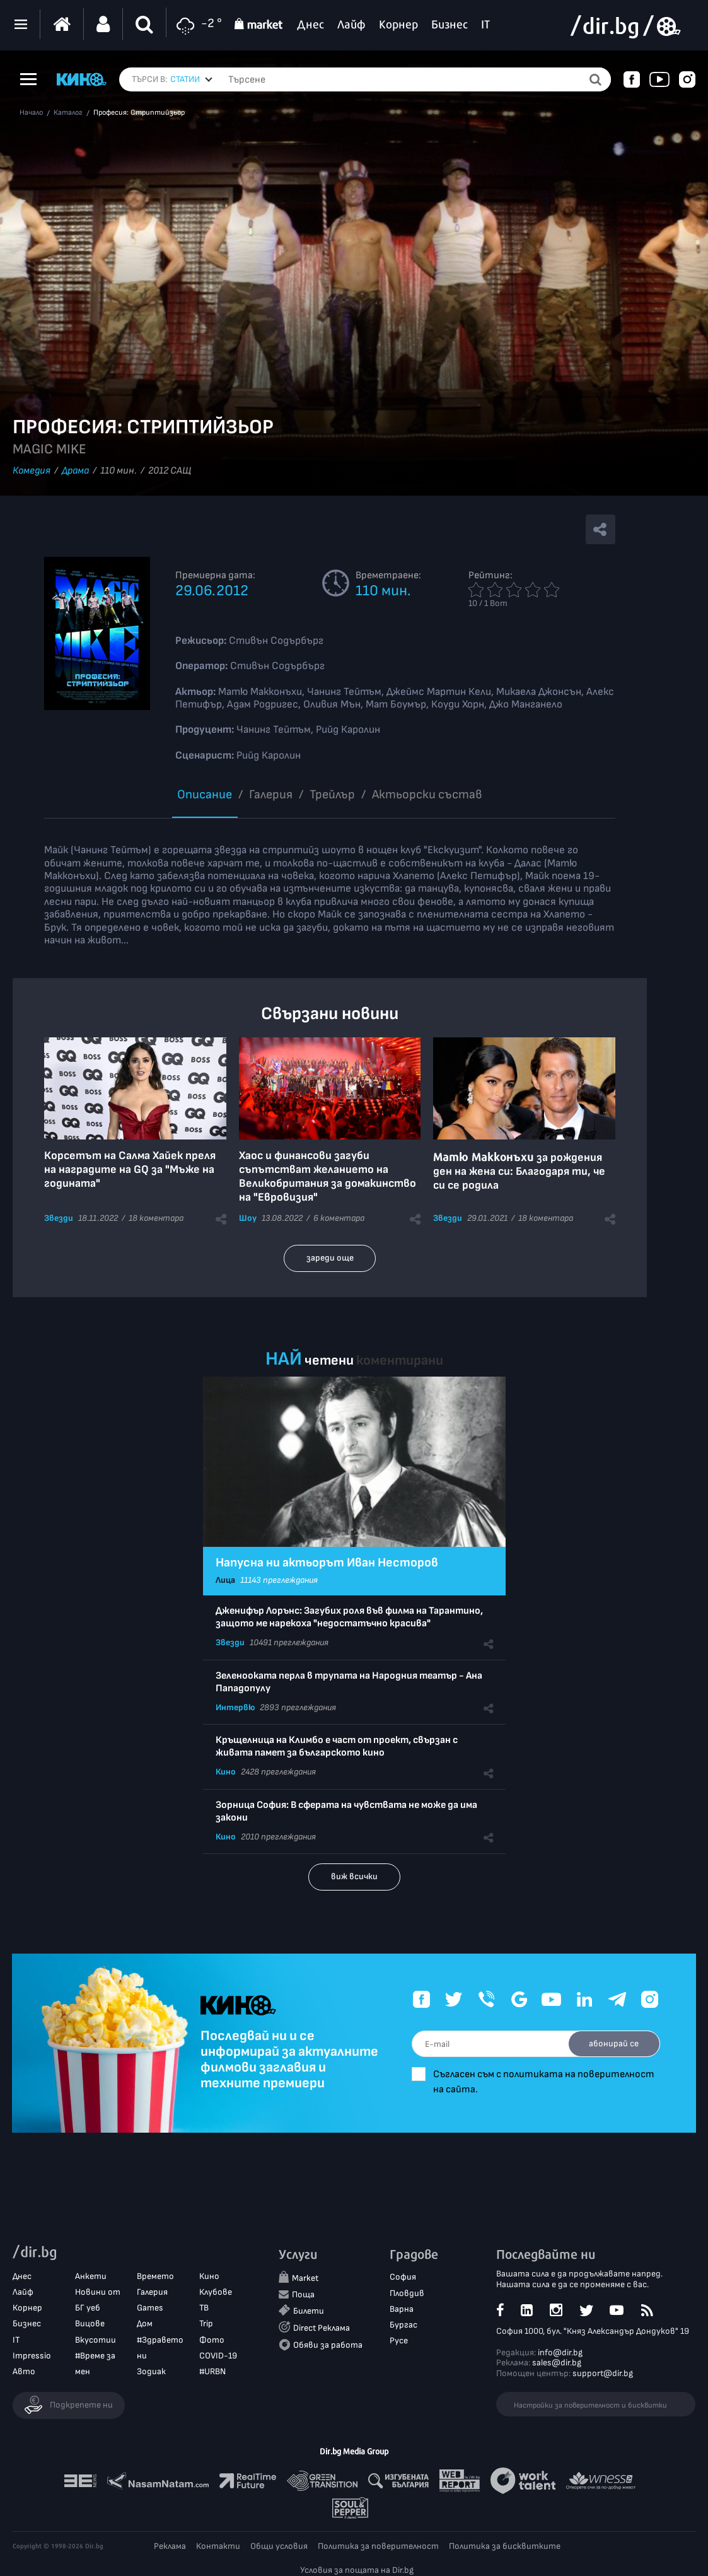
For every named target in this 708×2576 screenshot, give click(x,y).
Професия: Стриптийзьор (139, 112)
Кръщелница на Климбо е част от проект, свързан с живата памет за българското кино (337, 1746)
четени (329, 1360)
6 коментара (338, 1218)
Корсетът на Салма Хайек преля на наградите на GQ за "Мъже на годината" (130, 1169)
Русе (399, 2341)
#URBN (212, 2372)
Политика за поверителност (378, 2546)
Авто (24, 2372)
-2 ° (197, 24)
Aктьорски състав (427, 794)
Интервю (235, 1707)
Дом (145, 2324)
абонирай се (612, 2043)
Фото (211, 2339)
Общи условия (279, 2546)
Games (150, 2308)
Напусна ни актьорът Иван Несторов (327, 1562)
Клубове (215, 2292)
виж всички (354, 1876)
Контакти (218, 2546)
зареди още (330, 1257)
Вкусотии (95, 2339)
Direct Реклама (321, 2328)
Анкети (91, 2276)
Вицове (90, 2324)
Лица (225, 1580)
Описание (204, 794)
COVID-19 (218, 2355)
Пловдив (407, 2293)
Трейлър (332, 794)
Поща (303, 2294)
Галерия (271, 794)
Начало (31, 112)
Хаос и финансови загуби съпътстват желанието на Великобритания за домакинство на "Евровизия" (327, 1176)
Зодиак (151, 2372)
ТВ (204, 2308)
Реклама (170, 2546)
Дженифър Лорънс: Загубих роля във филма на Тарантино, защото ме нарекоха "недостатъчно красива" (349, 1617)
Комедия (31, 471)
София (403, 2277)
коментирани (399, 1360)
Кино (226, 1771)
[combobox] (191, 79)
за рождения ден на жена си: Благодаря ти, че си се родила (519, 1171)
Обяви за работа (328, 2345)
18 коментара (156, 1218)
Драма (75, 471)
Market (305, 2278)
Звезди (58, 1218)
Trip (206, 2324)
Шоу (248, 1218)
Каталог (68, 112)
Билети (308, 2311)
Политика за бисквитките (504, 2546)
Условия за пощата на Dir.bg (357, 2570)
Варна (402, 2309)
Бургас (403, 2325)
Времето (155, 2276)
